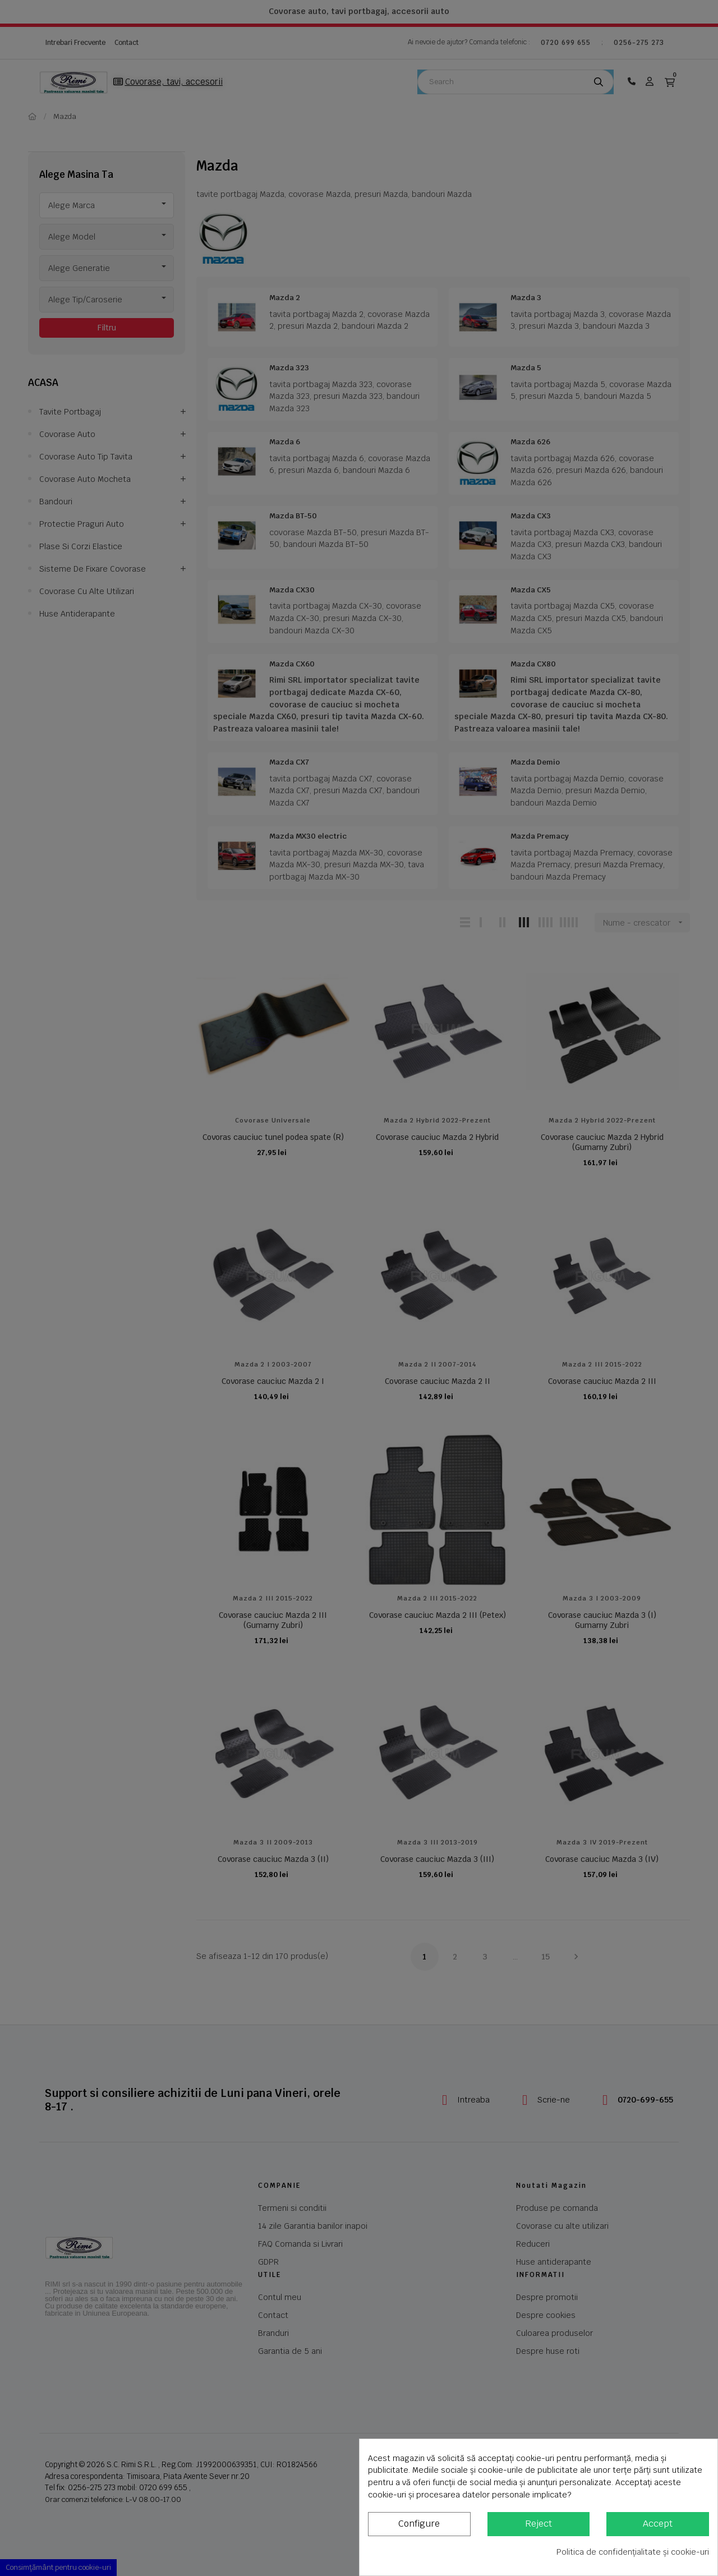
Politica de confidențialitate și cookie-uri (632, 2552)
